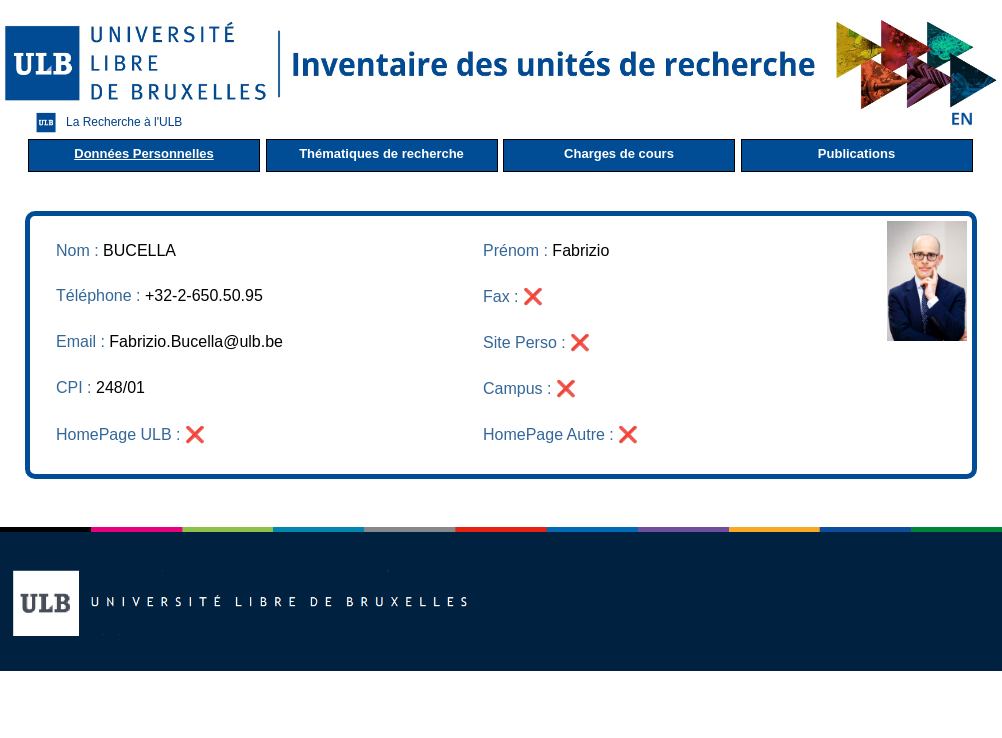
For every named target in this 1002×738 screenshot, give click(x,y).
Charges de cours (619, 153)
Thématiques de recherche (381, 153)
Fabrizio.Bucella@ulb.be (196, 341)
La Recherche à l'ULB (104, 122)
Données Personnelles (143, 153)
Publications (856, 153)
